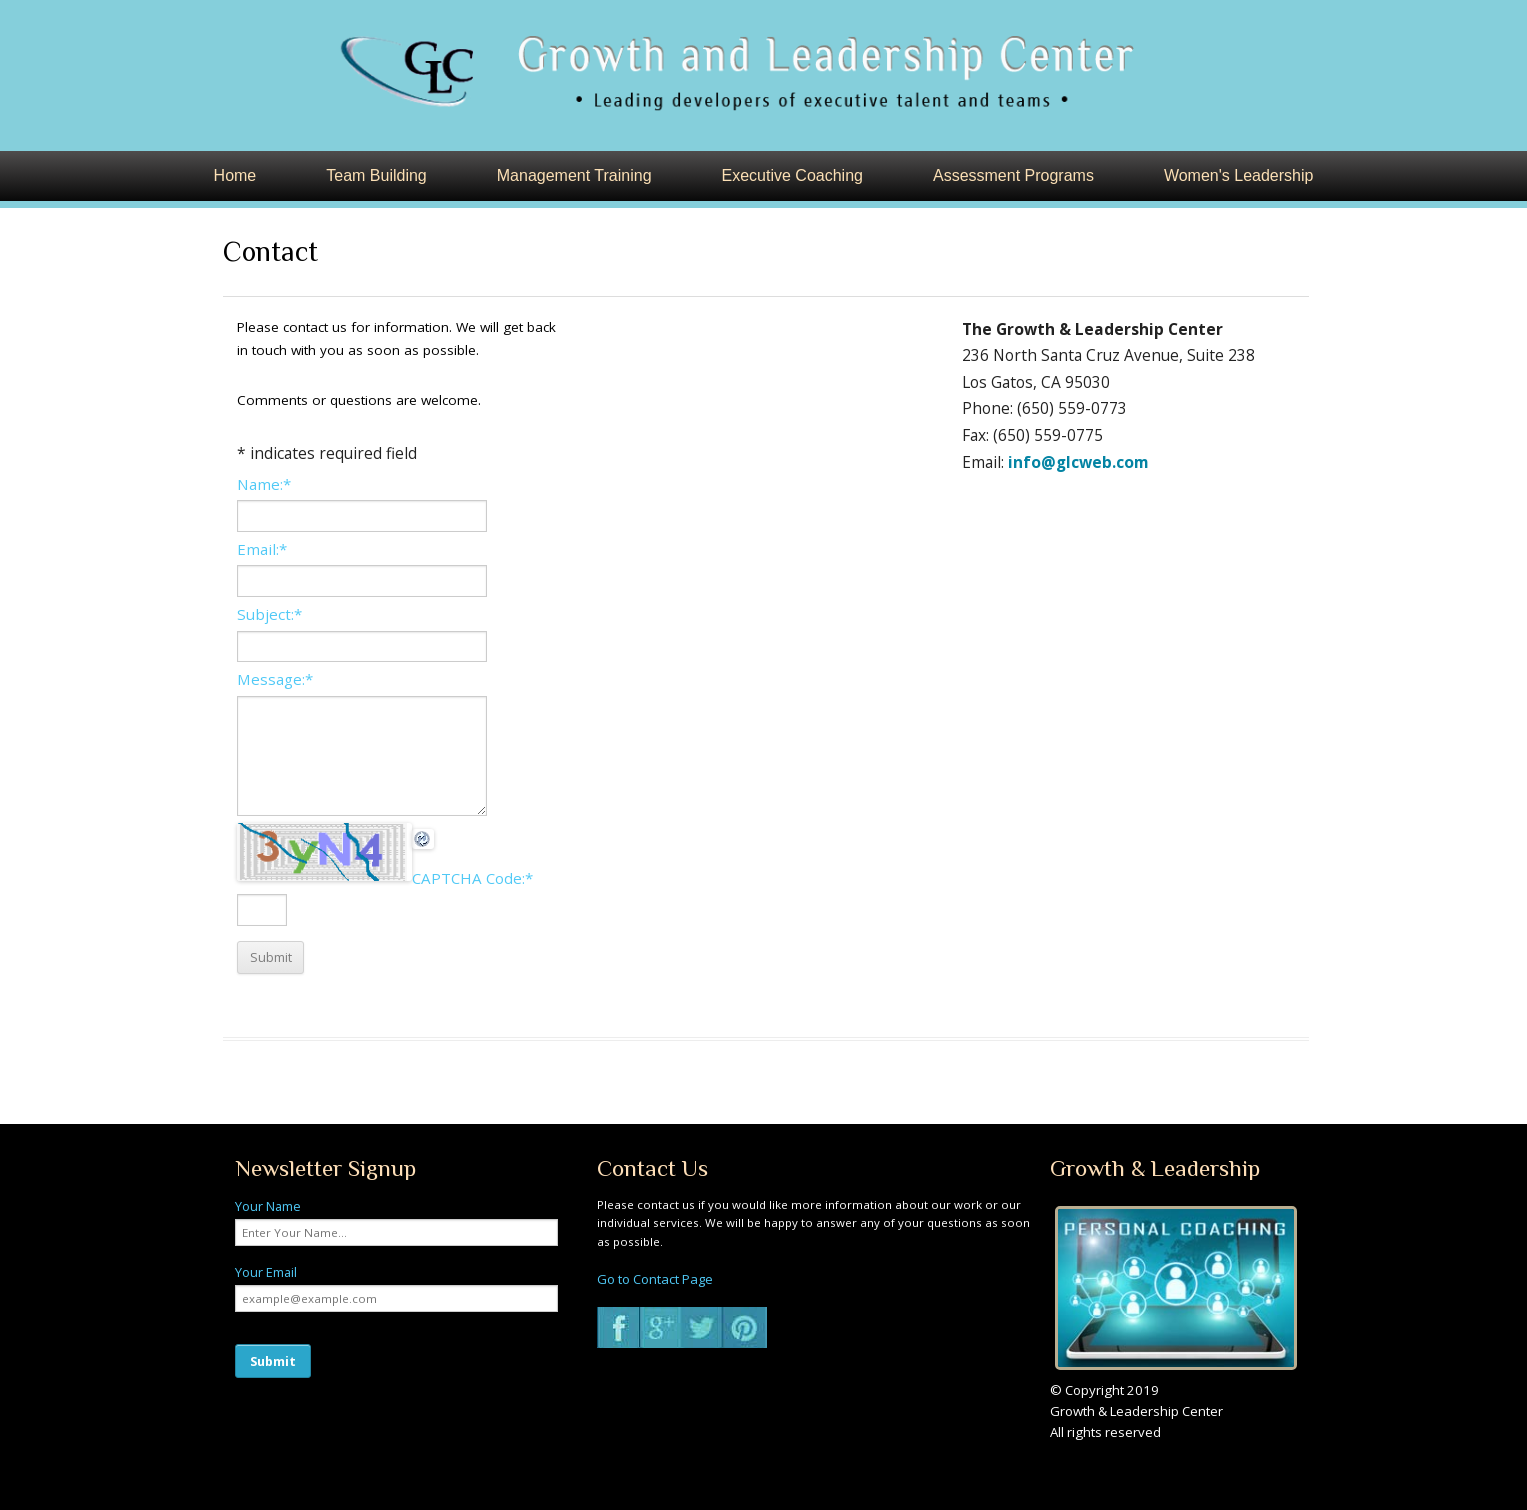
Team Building (376, 175)
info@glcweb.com (1078, 462)
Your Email (266, 1272)
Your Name (268, 1206)
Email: (262, 549)
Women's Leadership (1239, 175)
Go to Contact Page (655, 1279)
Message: (275, 679)
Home (235, 175)
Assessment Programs (1013, 175)
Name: (264, 484)
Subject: (269, 614)
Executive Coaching (792, 175)
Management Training (574, 175)
